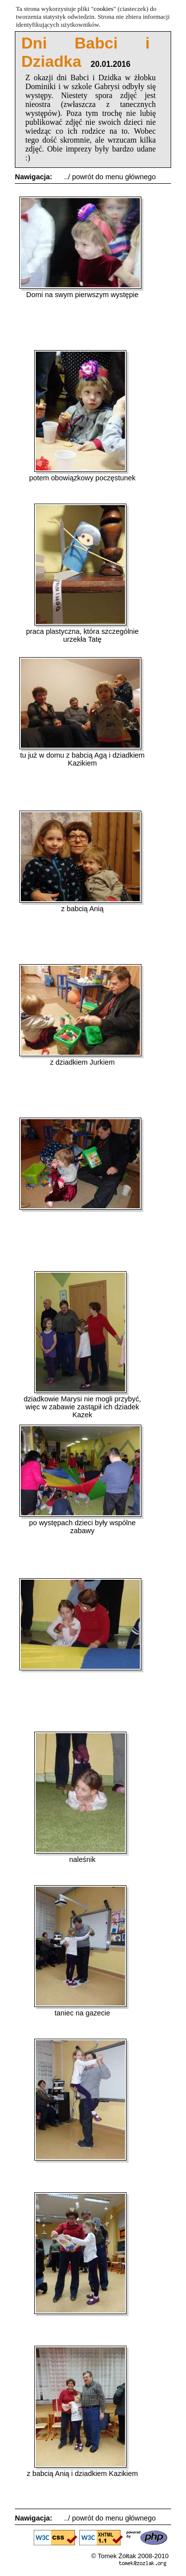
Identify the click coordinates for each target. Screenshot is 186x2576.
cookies (104, 8)
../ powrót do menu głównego (110, 177)
